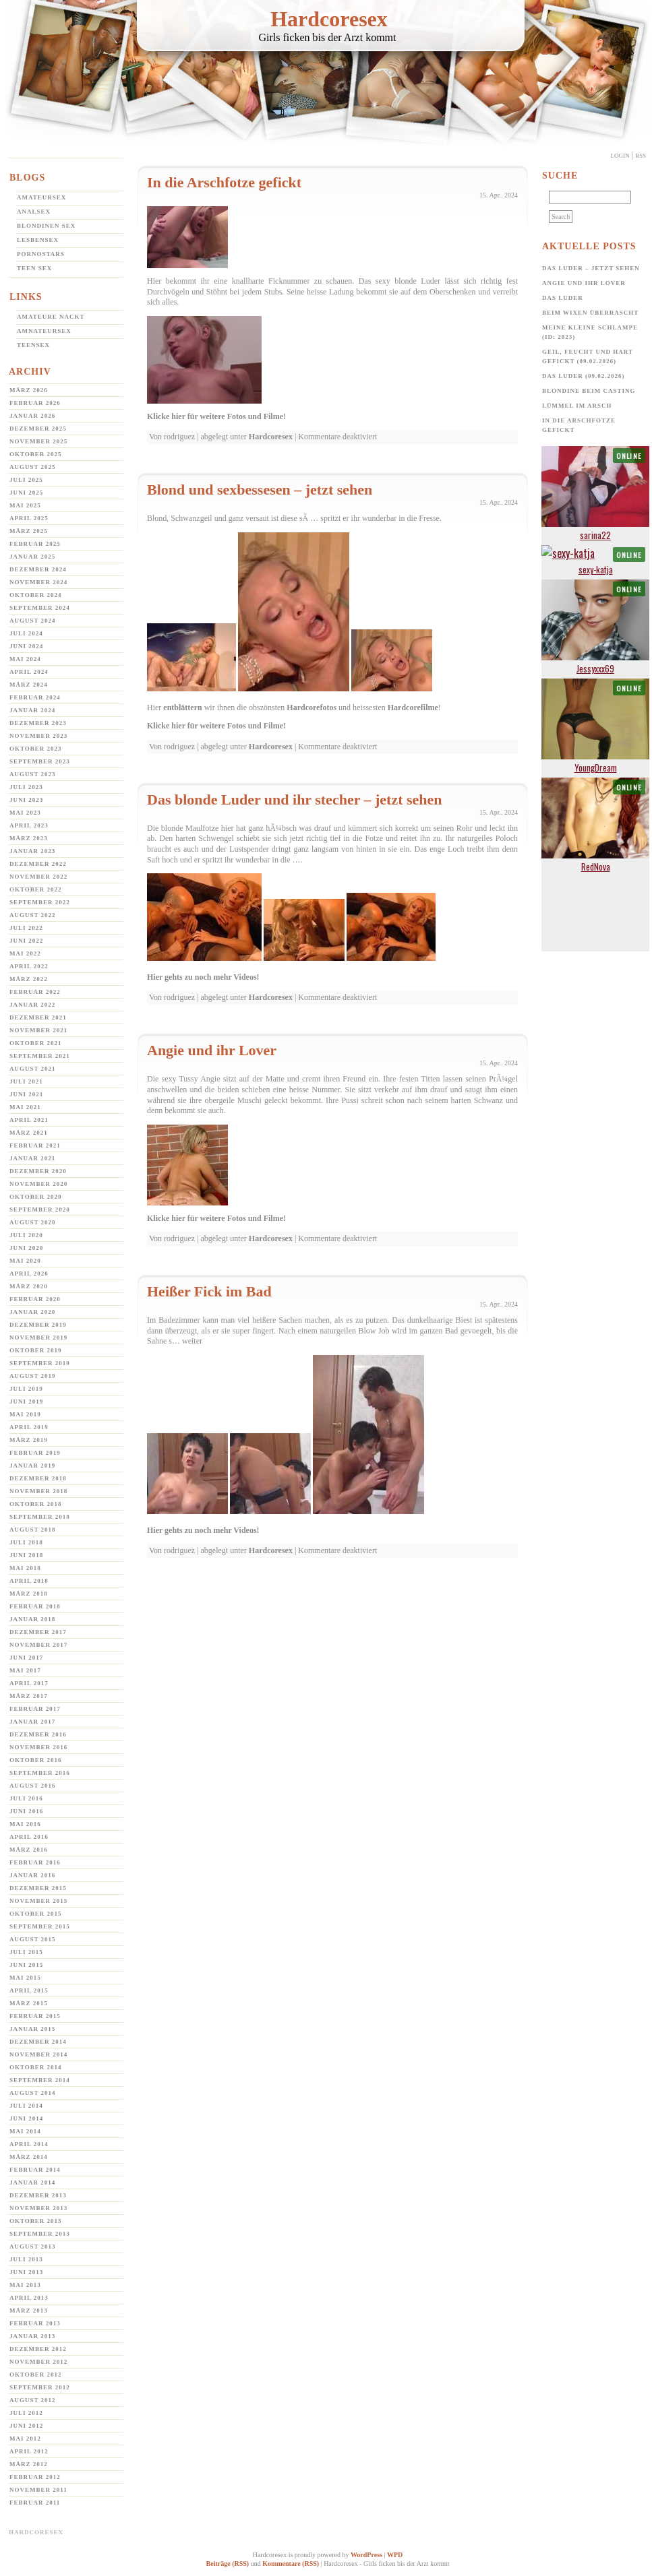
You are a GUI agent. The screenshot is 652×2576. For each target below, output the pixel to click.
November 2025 (38, 441)
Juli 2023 (26, 787)
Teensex (33, 345)
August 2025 (32, 467)
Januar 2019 (32, 1465)
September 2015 (39, 1926)
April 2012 (29, 2451)
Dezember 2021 (38, 1017)
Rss (640, 155)
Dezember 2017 (38, 1632)
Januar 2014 (32, 2182)
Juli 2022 (26, 927)
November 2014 (38, 2054)
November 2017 (38, 1644)
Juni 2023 (26, 799)
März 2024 (28, 684)
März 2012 (28, 2464)
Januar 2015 (32, 2028)
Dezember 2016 (38, 1734)
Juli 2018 (26, 1542)
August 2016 (32, 1785)
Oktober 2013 (35, 2221)
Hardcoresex (329, 19)
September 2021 (39, 1056)
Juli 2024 (26, 633)
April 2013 (29, 2297)
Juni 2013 (26, 2272)
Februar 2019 (35, 1452)
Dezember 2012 (38, 2349)
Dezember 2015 (38, 1888)
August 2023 (32, 774)
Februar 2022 (35, 991)
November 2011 (38, 2489)
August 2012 (32, 2400)
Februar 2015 (35, 2016)
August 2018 (32, 1529)
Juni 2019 (26, 1401)
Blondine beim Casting (589, 390)
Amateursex (41, 197)
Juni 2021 (26, 1094)
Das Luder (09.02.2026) (583, 376)
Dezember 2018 (38, 1478)
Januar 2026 (32, 415)
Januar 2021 (32, 1158)
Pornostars (41, 254)
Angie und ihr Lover (211, 1050)
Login (620, 155)
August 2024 (32, 620)
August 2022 (32, 915)
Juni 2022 (26, 940)
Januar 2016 (32, 1875)
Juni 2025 (26, 492)
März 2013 (28, 2310)
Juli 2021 (26, 1081)
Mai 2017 (25, 1670)
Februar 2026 (35, 403)
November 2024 (38, 582)
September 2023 (39, 761)
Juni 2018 (26, 1555)
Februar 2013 (35, 2323)
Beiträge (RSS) (227, 2563)
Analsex (34, 211)
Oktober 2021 (35, 1043)
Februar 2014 (35, 2169)
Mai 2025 (25, 505)
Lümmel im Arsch (577, 405)
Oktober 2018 (35, 1504)
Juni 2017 (26, 1657)
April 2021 (29, 1120)
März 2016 (28, 1849)
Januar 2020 (32, 1312)
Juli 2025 (26, 479)
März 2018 (28, 1593)
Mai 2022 (25, 953)
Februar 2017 (35, 1708)
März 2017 (28, 1696)
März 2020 (28, 1286)
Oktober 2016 (35, 1760)
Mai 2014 (25, 2131)
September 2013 (39, 2233)
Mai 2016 (25, 1824)
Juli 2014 (26, 2105)
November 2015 (38, 1900)
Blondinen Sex (46, 225)
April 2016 (29, 1836)
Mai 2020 (25, 1260)
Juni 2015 (26, 1964)
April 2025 (29, 518)
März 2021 (28, 1132)
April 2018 (29, 1580)
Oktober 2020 (35, 1196)
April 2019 (29, 1427)
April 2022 (29, 966)
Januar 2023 (32, 851)
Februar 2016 (35, 1862)
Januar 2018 (32, 1619)
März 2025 (28, 531)
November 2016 (38, 1747)
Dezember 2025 (38, 428)
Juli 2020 (26, 1235)
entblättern (182, 707)
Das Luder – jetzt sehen (591, 268)
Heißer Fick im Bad (209, 1291)
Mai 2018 (25, 1568)
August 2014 (32, 2093)
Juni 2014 (26, 2118)
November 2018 (38, 1491)
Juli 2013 (26, 2259)
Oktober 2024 (35, 595)
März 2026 (28, 390)
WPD (395, 2554)
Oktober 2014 (35, 2067)
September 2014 (39, 2080)
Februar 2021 (35, 1145)
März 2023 (28, 838)
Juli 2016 (26, 1798)
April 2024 (29, 671)
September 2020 (39, 1209)
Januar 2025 (32, 556)
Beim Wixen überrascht (590, 312)
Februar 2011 (34, 2502)
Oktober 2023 (35, 748)
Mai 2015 (25, 1977)
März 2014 (28, 2157)
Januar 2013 (32, 2336)
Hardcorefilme (413, 707)
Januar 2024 (32, 710)
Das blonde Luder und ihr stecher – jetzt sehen (294, 799)
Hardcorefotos (311, 707)
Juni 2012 (26, 2425)
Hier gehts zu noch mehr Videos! (203, 977)
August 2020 (32, 1222)
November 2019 (38, 1337)
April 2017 (29, 1683)
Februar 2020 (35, 1299)
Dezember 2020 (38, 1171)
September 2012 (39, 2387)
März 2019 (28, 1440)
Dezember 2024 (38, 569)
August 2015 (32, 1939)
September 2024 (39, 607)
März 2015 (28, 2003)
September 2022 (39, 902)
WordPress (366, 2554)
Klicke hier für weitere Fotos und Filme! (216, 416)
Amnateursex (44, 330)
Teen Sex (34, 268)
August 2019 (32, 1376)
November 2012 (38, 2361)
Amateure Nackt (51, 316)
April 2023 (29, 825)
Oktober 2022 (35, 889)
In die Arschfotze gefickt (224, 182)
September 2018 (39, 1516)
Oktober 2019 (35, 1350)
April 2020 (29, 1273)
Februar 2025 (35, 543)
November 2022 (38, 876)
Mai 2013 (25, 2285)
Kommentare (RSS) (290, 2563)
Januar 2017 (32, 1721)
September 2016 (39, 1772)
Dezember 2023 (38, 723)
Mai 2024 (25, 659)
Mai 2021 (25, 1107)
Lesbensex (38, 240)
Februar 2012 (35, 2477)
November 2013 (38, 2208)
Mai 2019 (25, 1414)
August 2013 (32, 2246)
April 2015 (29, 1990)
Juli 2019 (26, 1388)
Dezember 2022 (38, 863)
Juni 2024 (26, 646)
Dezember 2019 (38, 1324)
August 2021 (32, 1068)
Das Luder (562, 297)
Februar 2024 (35, 697)
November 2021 (38, 1030)
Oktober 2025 (35, 454)
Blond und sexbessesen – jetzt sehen (259, 489)
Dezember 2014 (38, 2041)
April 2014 (29, 2144)
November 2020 (38, 1184)
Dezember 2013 (38, 2195)
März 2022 (28, 979)
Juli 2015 (26, 1952)
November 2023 (38, 735)
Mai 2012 (25, 2438)
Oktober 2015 (35, 1913)
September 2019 (39, 1363)
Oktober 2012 (35, 2374)
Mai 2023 (25, 812)
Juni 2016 (26, 1811)
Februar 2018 (35, 1606)
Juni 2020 (26, 1248)
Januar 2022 (32, 1004)
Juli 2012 (26, 2413)
